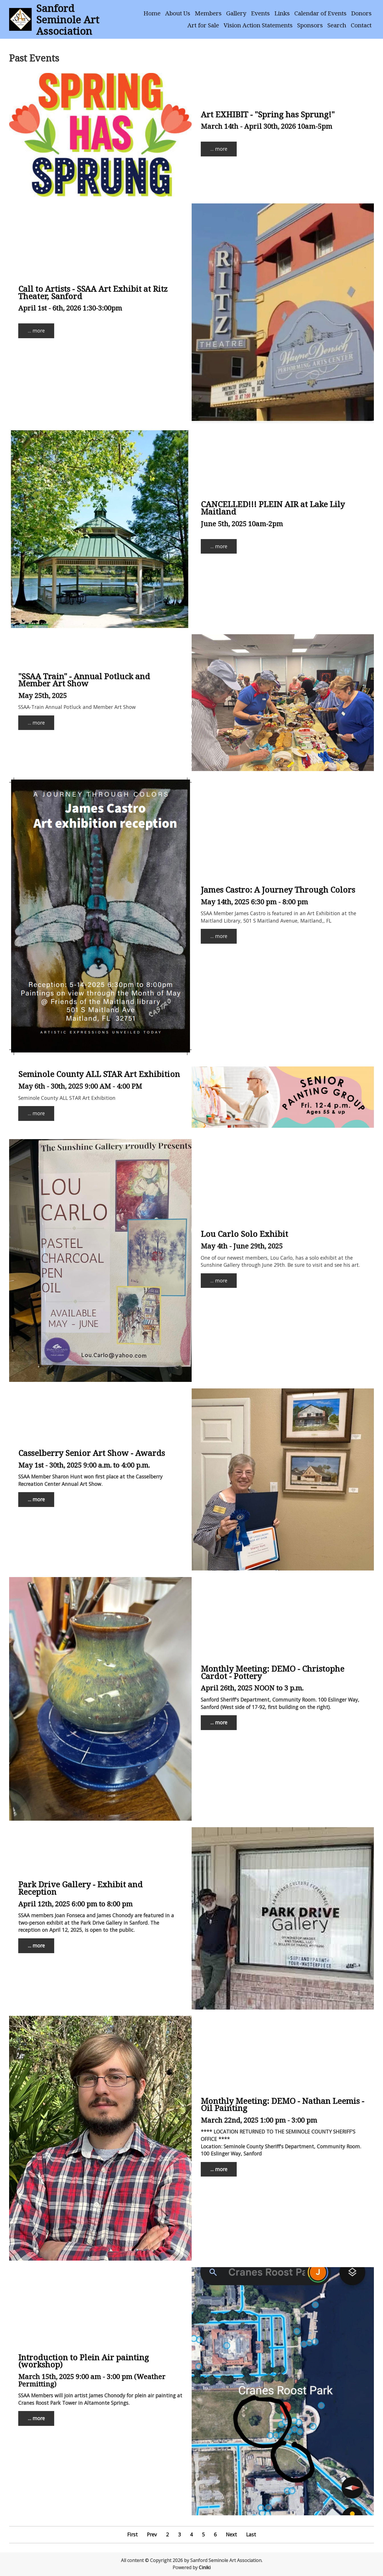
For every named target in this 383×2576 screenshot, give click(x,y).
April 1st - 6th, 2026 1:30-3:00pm (70, 308)
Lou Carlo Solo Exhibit (244, 1233)
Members (208, 13)
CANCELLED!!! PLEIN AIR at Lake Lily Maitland (273, 508)
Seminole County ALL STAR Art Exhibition (99, 1073)
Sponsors (310, 25)
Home (152, 13)
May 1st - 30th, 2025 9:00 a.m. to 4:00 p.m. (84, 1465)
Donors (361, 13)
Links (282, 13)
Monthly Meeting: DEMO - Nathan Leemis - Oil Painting (282, 2104)
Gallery (236, 13)
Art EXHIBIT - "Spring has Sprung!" (268, 114)
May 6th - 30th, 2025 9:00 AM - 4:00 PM (80, 1086)
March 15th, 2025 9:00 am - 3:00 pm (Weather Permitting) (91, 2380)
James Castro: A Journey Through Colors (278, 889)
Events (260, 13)
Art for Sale (203, 25)
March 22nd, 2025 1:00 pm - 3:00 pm (259, 2120)
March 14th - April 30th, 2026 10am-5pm (266, 126)
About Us (177, 13)
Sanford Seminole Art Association (67, 19)
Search (336, 25)
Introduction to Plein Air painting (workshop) (83, 2361)
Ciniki (204, 2567)
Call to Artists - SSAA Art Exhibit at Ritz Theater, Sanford (93, 292)
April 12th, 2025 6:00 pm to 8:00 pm (75, 1903)
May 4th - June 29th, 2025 (242, 1246)
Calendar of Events (320, 13)
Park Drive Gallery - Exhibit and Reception (80, 1888)
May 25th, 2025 (42, 695)
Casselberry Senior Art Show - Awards (91, 1452)
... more (218, 148)
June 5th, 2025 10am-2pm (242, 523)
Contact (361, 25)
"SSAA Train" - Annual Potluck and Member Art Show (84, 680)
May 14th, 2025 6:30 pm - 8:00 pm (254, 901)
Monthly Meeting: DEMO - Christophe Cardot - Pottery (272, 1672)
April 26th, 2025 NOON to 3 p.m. (252, 1687)
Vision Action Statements (258, 25)
